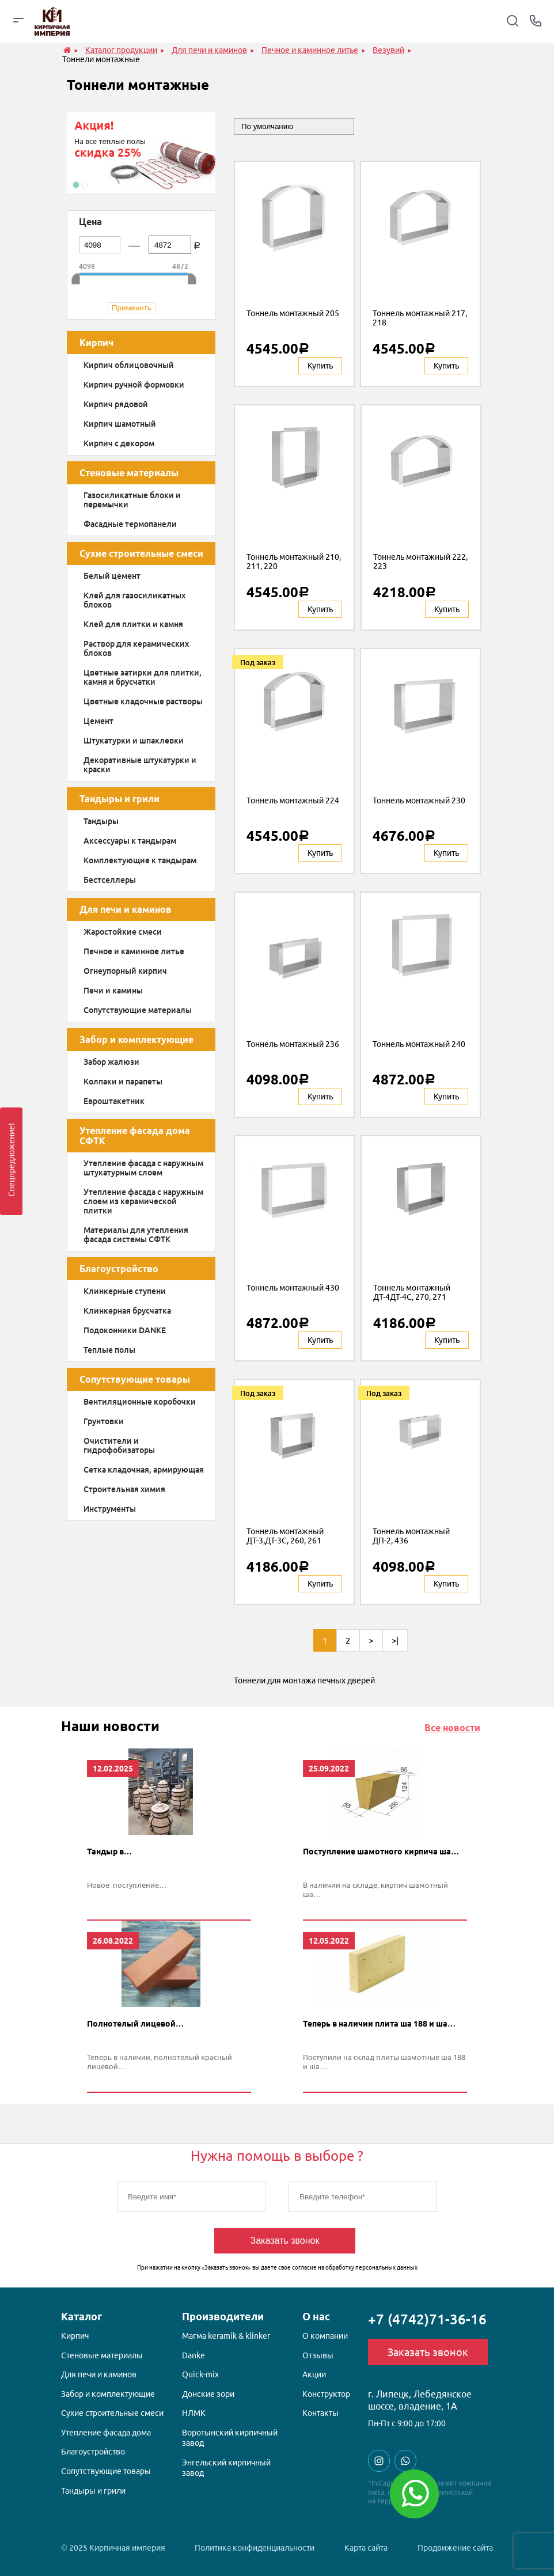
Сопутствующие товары (134, 1379)
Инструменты (110, 1508)
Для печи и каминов (125, 909)
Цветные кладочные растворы (143, 701)
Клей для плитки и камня (133, 624)
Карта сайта (366, 2547)
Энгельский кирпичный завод (226, 2468)
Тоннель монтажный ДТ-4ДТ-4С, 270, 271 (411, 1292)
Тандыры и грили (119, 799)
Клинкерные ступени (125, 1291)
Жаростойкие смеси (123, 931)
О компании (325, 2335)
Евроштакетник (114, 1101)
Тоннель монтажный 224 (292, 800)
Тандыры (101, 821)
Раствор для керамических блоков (136, 648)
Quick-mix (200, 2374)
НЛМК (194, 2413)
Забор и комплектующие (136, 1039)
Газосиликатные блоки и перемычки (132, 500)
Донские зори (208, 2394)
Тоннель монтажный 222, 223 (420, 561)
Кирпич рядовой (116, 404)
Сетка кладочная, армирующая (144, 1469)
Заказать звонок (285, 2240)
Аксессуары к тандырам (130, 840)
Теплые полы (109, 1350)
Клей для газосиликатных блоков (134, 600)
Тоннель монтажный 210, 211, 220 (293, 561)
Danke (193, 2355)
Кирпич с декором (119, 443)
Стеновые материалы (129, 473)
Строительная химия (124, 1489)
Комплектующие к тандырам (140, 860)
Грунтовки (104, 1421)
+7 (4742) (427, 2319)
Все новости (452, 1728)
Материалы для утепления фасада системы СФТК (136, 1235)
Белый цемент (112, 576)
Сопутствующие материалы (138, 1010)
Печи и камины (113, 990)
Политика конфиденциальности (254, 2547)
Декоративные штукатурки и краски (140, 765)
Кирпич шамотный (120, 423)
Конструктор (326, 2394)
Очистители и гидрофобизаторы (119, 1445)
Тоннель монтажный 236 (292, 1044)
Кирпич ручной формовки (134, 384)
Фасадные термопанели (130, 524)
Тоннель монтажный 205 (292, 313)
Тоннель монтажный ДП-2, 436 (411, 1536)
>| (395, 1640)
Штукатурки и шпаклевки (134, 740)
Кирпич (96, 342)
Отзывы (317, 2355)
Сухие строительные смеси (141, 553)
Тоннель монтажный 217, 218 (420, 318)
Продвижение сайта (455, 2547)
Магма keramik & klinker (226, 2335)
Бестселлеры (110, 880)
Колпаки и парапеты (123, 1081)
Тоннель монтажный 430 (292, 1287)
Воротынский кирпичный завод (230, 2438)
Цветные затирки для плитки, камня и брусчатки (143, 677)
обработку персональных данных (371, 2267)
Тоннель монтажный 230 (419, 800)
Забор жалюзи (111, 1062)
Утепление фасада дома (106, 2432)
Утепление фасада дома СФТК (134, 1135)
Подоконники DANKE (125, 1330)
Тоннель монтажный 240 (419, 1044)
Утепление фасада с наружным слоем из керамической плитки (143, 1201)
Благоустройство (118, 1269)
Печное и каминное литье (134, 951)
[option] (141, 152)
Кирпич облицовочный (129, 365)
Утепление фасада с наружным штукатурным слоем (143, 1168)
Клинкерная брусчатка (127, 1310)
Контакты (320, 2413)
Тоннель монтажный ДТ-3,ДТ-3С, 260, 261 (285, 1536)
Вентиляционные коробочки (140, 1401)
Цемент (98, 721)
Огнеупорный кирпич (125, 971)
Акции (314, 2374)
